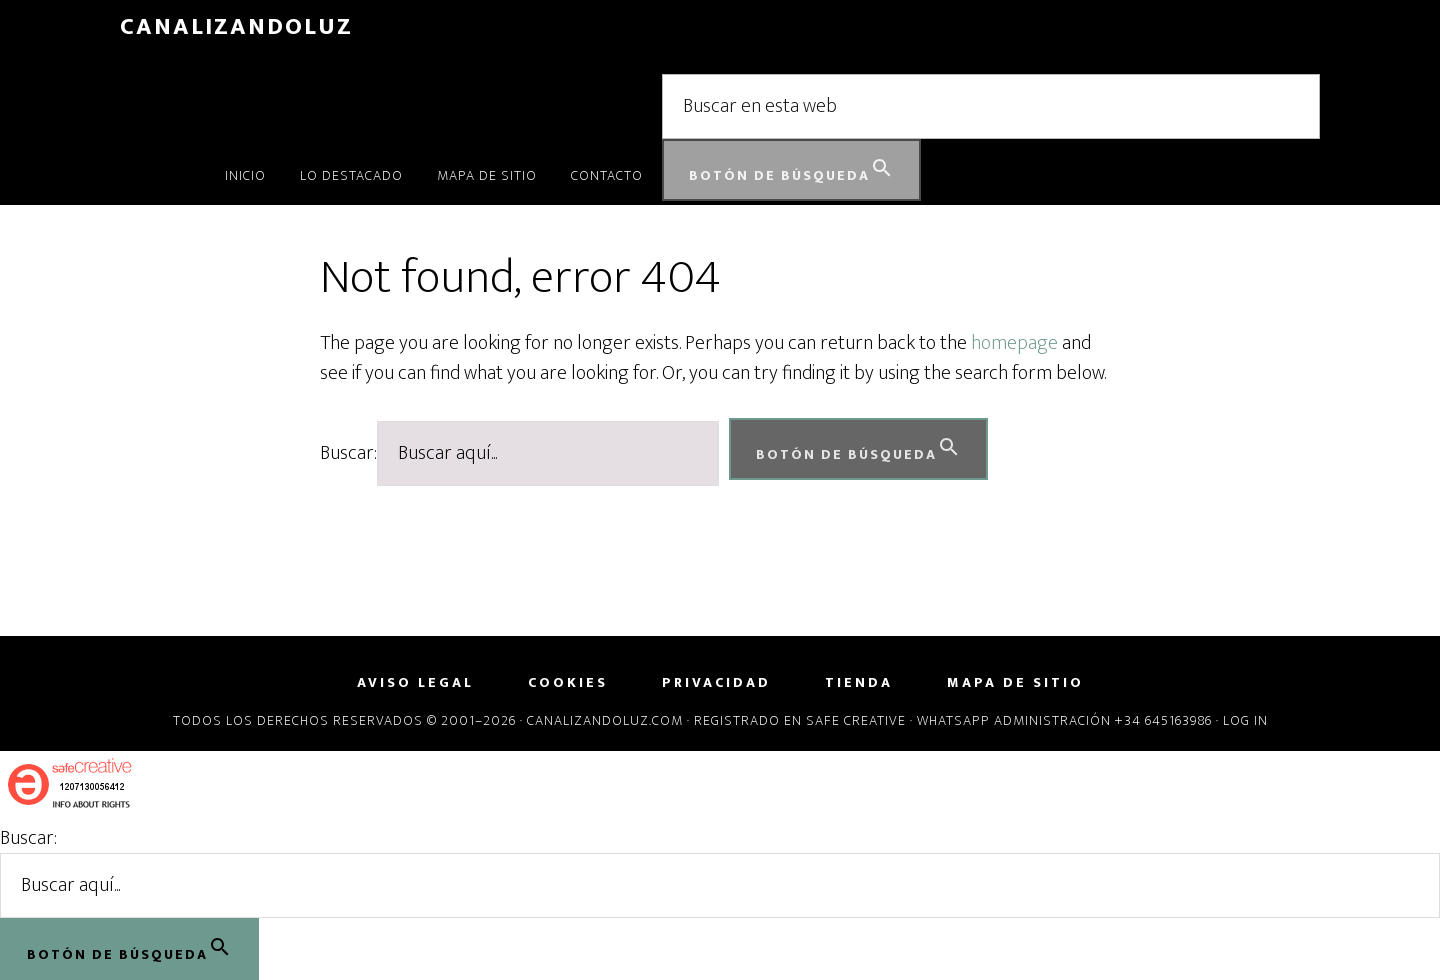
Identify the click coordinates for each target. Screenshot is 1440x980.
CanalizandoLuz (236, 27)
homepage (1014, 343)
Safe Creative (856, 720)
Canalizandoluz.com (605, 720)
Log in (1245, 720)
